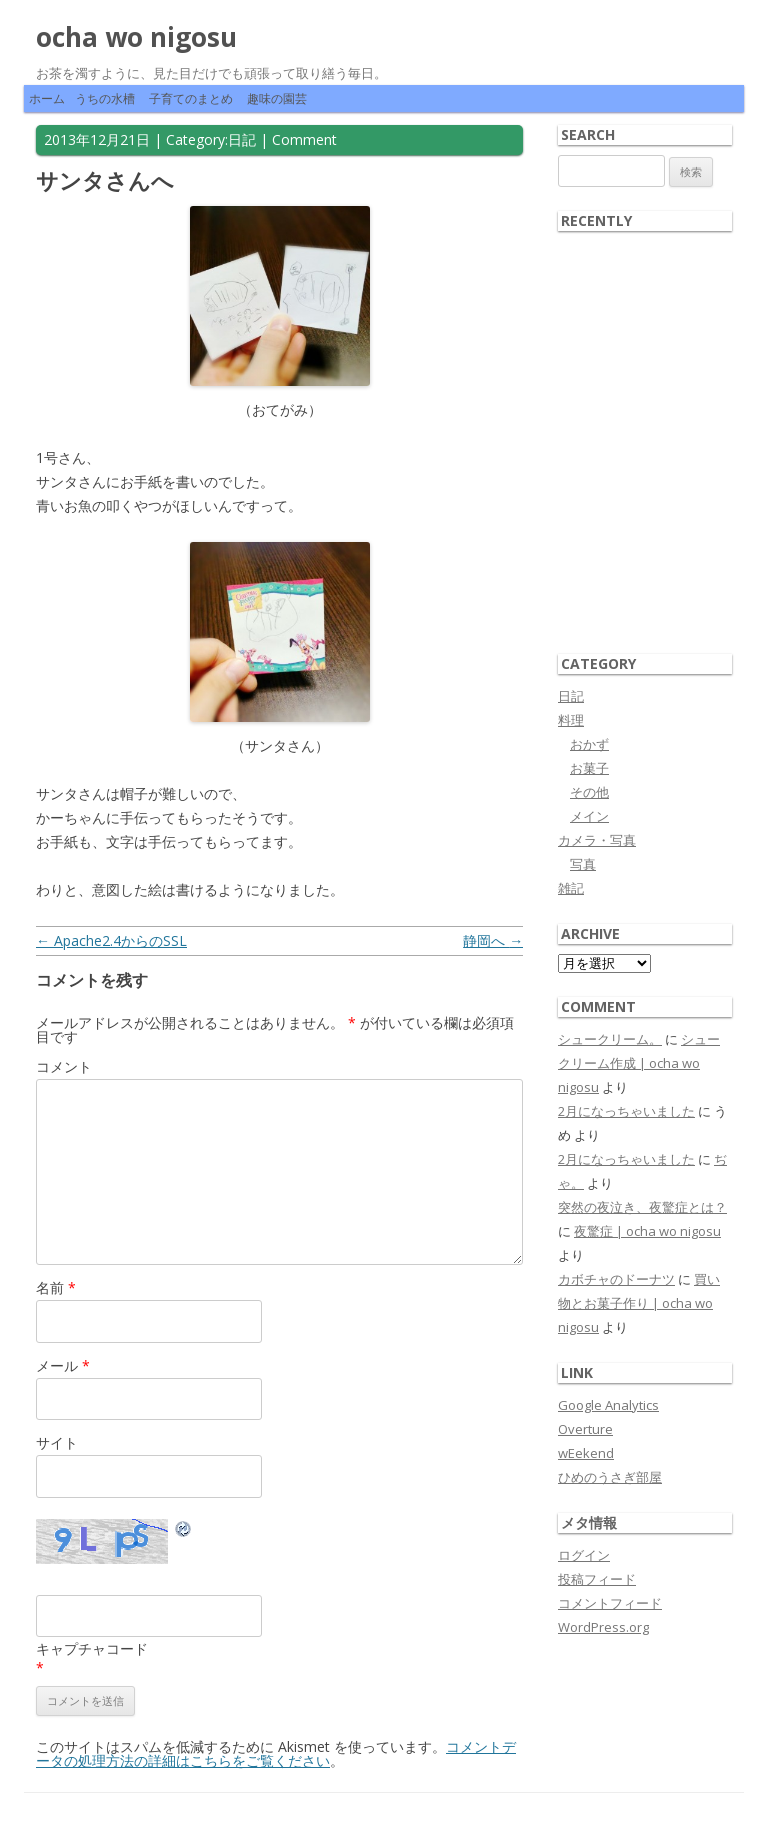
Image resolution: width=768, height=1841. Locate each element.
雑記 (571, 888)
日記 (242, 139)
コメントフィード (610, 1603)
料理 (571, 720)
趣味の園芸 (277, 98)
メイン (589, 816)
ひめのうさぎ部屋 (610, 1477)
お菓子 (589, 768)
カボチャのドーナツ (616, 1279)
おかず (589, 744)
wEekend (586, 1453)
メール (63, 1365)
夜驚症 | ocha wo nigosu (647, 1231)
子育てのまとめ (191, 98)
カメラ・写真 (597, 840)
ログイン (584, 1555)
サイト (57, 1442)
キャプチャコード (92, 1648)
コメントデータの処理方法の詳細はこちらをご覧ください (276, 1753)
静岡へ (493, 940)
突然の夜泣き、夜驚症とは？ (642, 1207)
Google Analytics (608, 1405)
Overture (585, 1429)
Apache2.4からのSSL (111, 940)
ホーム (47, 98)
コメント (64, 1066)
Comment (304, 139)
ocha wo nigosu (136, 37)
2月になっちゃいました (626, 1111)
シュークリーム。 (610, 1039)
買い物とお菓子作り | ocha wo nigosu (639, 1303)
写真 (583, 864)
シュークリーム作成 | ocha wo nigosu (639, 1063)
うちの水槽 (105, 98)
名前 (56, 1287)
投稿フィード (597, 1579)
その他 (589, 792)
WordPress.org (603, 1627)
